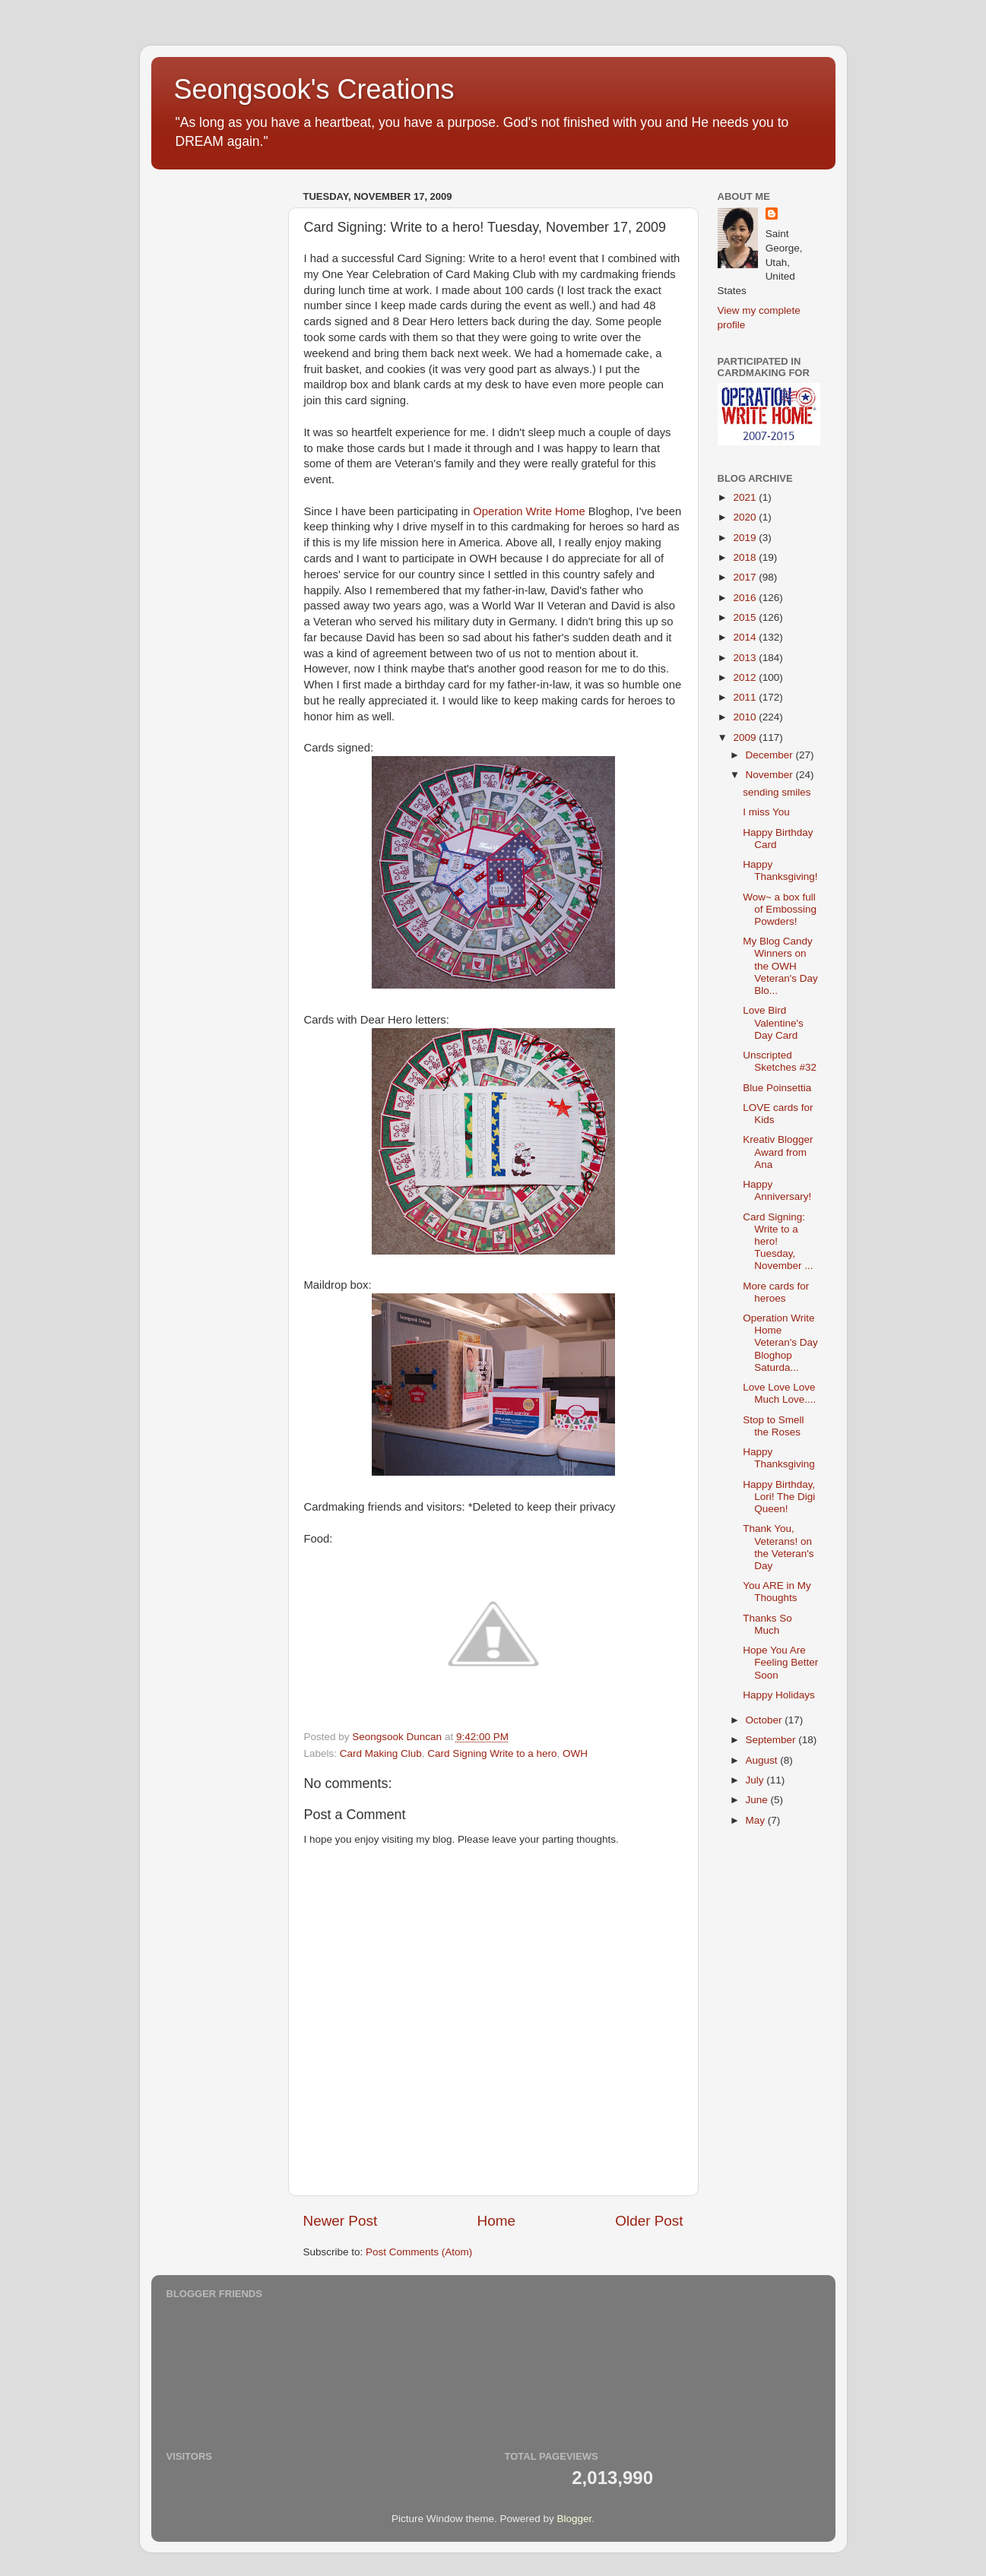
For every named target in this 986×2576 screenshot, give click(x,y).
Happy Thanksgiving (779, 1458)
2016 (746, 597)
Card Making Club (381, 1753)
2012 (746, 677)
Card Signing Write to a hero (491, 1753)
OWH (575, 1753)
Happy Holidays (779, 1695)
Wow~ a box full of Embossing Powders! (779, 909)
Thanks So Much (767, 1624)
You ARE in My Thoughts (777, 1591)
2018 (746, 557)
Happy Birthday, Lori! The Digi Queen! (779, 1496)
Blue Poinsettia (777, 1087)
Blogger (574, 2518)
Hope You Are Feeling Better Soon (780, 1662)
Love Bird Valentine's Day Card (773, 1022)
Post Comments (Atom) (419, 2252)
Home (496, 2221)
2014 (746, 637)
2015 (746, 617)
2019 (746, 537)
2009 (746, 737)
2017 (746, 577)
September (772, 1739)
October (765, 1720)
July (756, 1780)
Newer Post (340, 2221)
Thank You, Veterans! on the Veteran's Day (778, 1547)
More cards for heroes (776, 1292)
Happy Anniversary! (777, 1190)
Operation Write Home (529, 511)
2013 (746, 657)
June (758, 1799)
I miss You (766, 812)
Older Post (649, 2221)
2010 (746, 717)
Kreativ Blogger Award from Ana (778, 1151)
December (771, 755)
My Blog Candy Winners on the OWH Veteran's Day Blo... (780, 965)
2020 (746, 517)
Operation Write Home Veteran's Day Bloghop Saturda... (780, 1342)
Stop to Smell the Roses (773, 1426)
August (763, 1760)
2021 (746, 497)
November (771, 774)
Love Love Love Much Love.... (779, 1393)
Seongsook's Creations (314, 89)
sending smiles (776, 792)
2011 (746, 697)
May (757, 1820)
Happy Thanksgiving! (780, 870)
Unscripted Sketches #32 (779, 1061)
